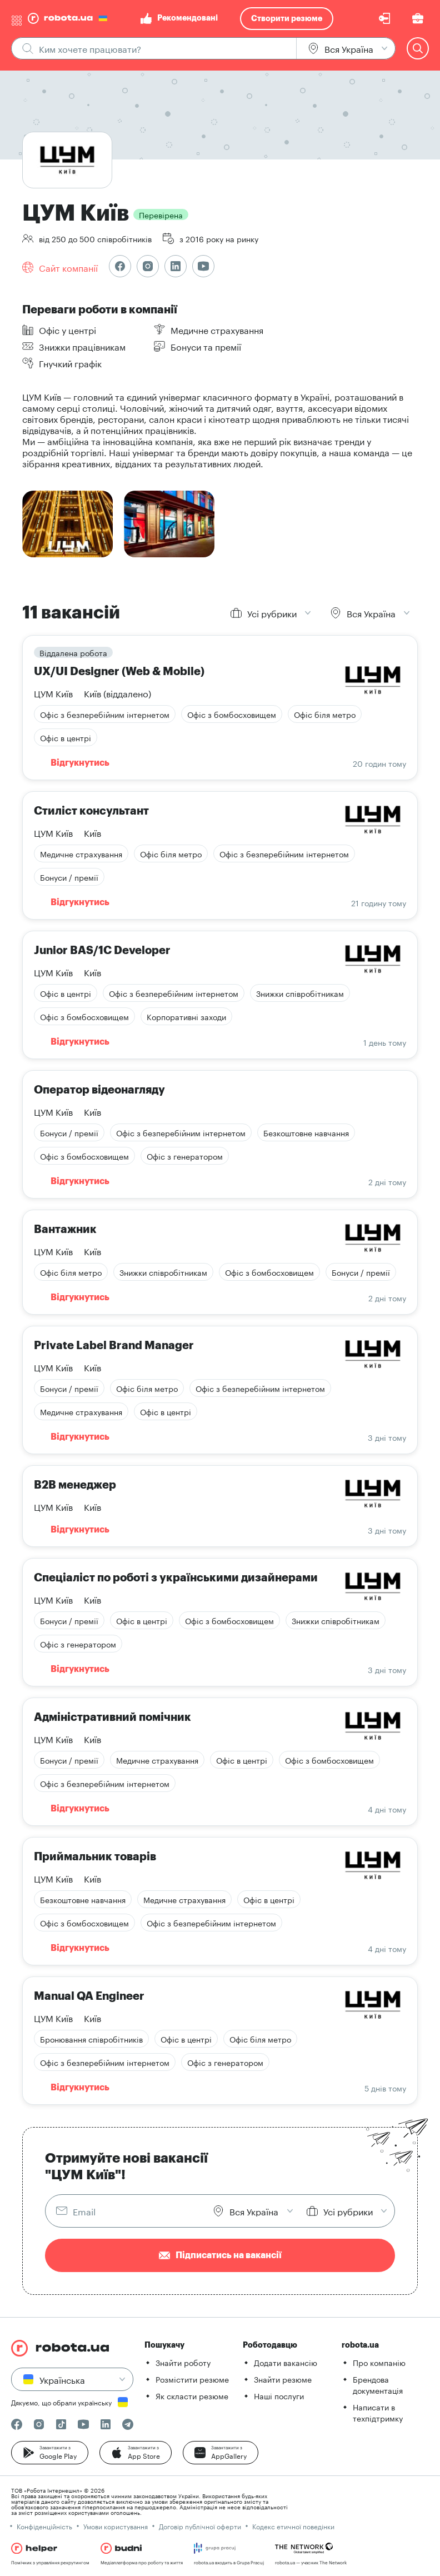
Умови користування (115, 2525)
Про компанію (379, 2362)
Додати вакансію (285, 2362)
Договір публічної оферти (200, 2525)
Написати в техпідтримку (378, 2412)
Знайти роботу (183, 2362)
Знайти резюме (283, 2379)
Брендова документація (378, 2384)
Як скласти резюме (192, 2395)
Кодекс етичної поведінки (293, 2525)
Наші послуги (279, 2395)
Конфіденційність (44, 2525)
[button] (49, 2452)
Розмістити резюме (192, 2379)
